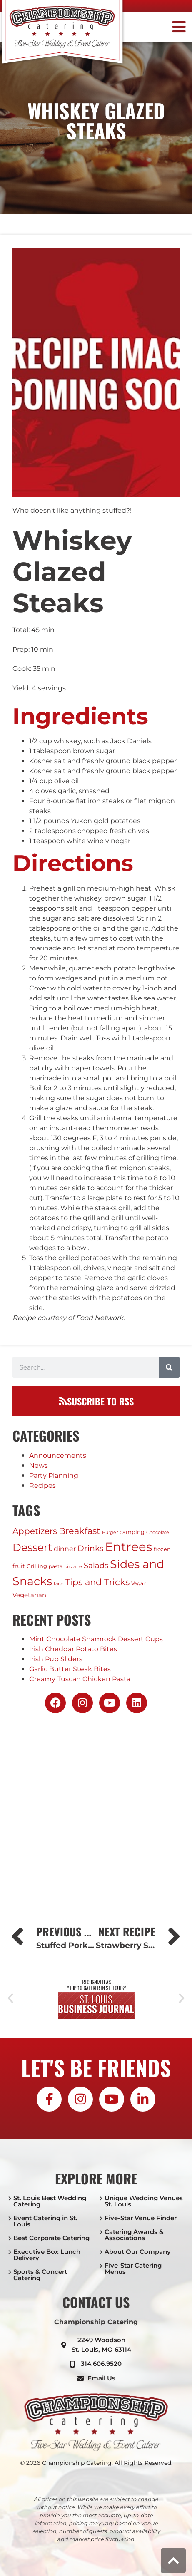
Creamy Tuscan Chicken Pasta (79, 1679)
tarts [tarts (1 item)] (58, 1583)
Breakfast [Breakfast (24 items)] (79, 1531)
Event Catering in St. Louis (45, 2221)
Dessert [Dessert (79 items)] (32, 1547)
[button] (167, 27)
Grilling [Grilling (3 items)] (37, 1566)
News (38, 1465)
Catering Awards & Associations (134, 2235)
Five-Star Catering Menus (133, 2268)
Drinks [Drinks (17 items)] (90, 1548)
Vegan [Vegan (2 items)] (139, 1583)
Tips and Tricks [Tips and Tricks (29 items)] (97, 1581)
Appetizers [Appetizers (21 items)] (34, 1531)
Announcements (57, 1455)
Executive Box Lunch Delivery (46, 2255)
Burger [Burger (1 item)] (110, 1532)
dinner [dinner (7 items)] (65, 1548)
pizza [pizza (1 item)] (70, 1566)
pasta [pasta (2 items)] (55, 1566)
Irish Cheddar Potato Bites (73, 1649)
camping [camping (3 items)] (132, 1532)
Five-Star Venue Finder (141, 2218)
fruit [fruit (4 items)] (18, 1566)
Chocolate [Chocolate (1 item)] (157, 1532)
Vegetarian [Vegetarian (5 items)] (29, 1595)
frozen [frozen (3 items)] (162, 1549)
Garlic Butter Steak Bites (70, 1669)
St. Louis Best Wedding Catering (49, 2201)
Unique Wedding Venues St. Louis (144, 2201)
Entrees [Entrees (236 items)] (128, 1546)
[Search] (169, 1367)
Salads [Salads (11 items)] (96, 1565)
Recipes (42, 1485)
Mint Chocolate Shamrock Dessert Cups (96, 1639)
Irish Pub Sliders (55, 1659)
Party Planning (53, 1475)
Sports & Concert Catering (40, 2275)
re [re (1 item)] (79, 1566)
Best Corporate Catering (51, 2238)
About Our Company (138, 2252)
